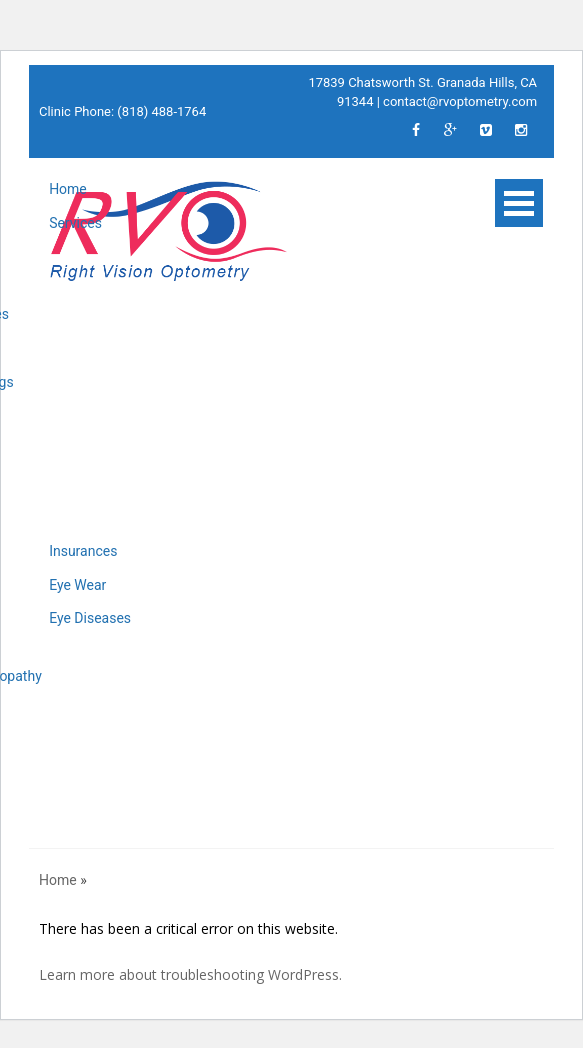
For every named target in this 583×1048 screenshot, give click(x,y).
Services (75, 223)
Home (68, 189)
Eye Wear (77, 585)
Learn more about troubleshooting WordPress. (190, 974)
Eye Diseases (90, 618)
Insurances (83, 551)
